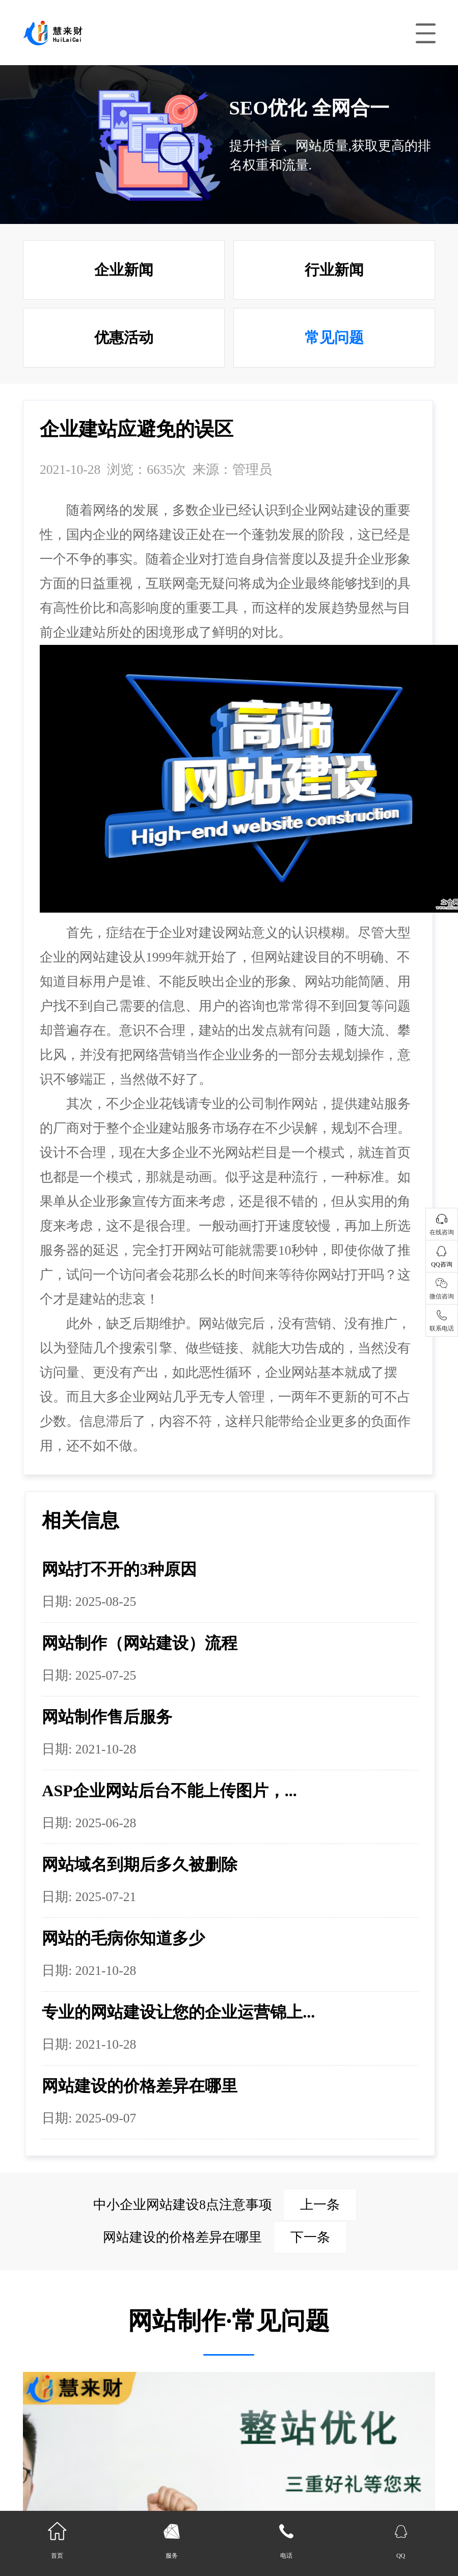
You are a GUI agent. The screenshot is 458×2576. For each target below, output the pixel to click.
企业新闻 (123, 270)
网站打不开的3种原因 (119, 1569)
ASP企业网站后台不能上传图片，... (169, 1790)
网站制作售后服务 (107, 1717)
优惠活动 (123, 337)
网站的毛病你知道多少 (123, 1938)
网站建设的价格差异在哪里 (139, 2086)
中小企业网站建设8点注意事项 (225, 2205)
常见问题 (334, 337)
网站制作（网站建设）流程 (139, 1643)
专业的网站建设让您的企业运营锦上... (178, 2012)
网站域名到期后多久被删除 (139, 1864)
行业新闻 (334, 270)
